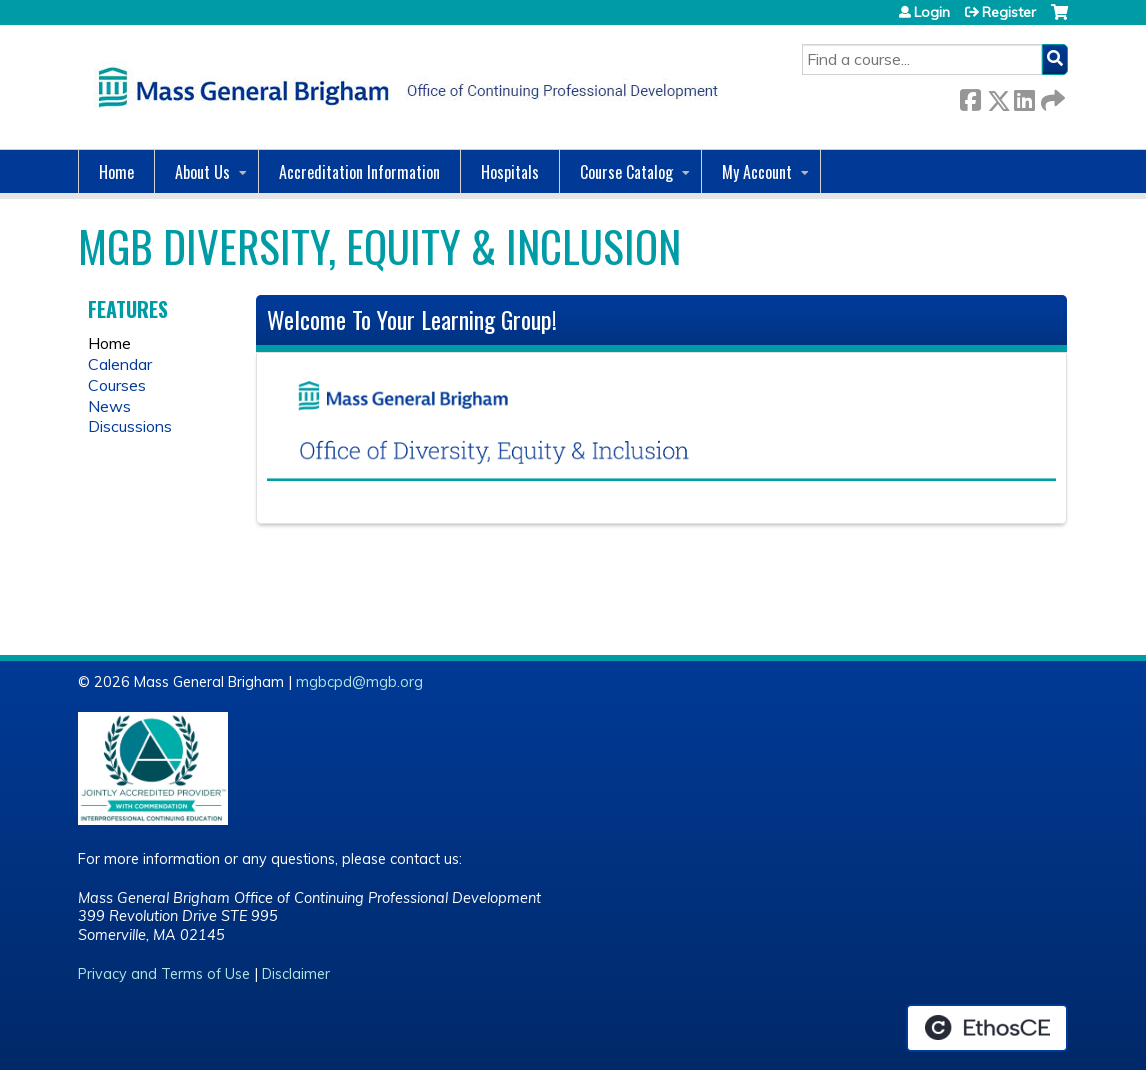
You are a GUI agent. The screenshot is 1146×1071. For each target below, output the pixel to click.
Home (116, 172)
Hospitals (510, 172)
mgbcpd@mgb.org (359, 682)
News (109, 406)
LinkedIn (1024, 96)
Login (932, 12)
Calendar (120, 364)
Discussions (130, 426)
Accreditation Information (359, 172)
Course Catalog (626, 172)
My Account (757, 172)
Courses (117, 385)
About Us (202, 172)
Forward (1051, 96)
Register (1009, 12)
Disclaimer (296, 974)
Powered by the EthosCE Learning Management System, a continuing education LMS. (987, 1028)
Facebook (970, 96)
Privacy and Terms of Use (164, 974)
